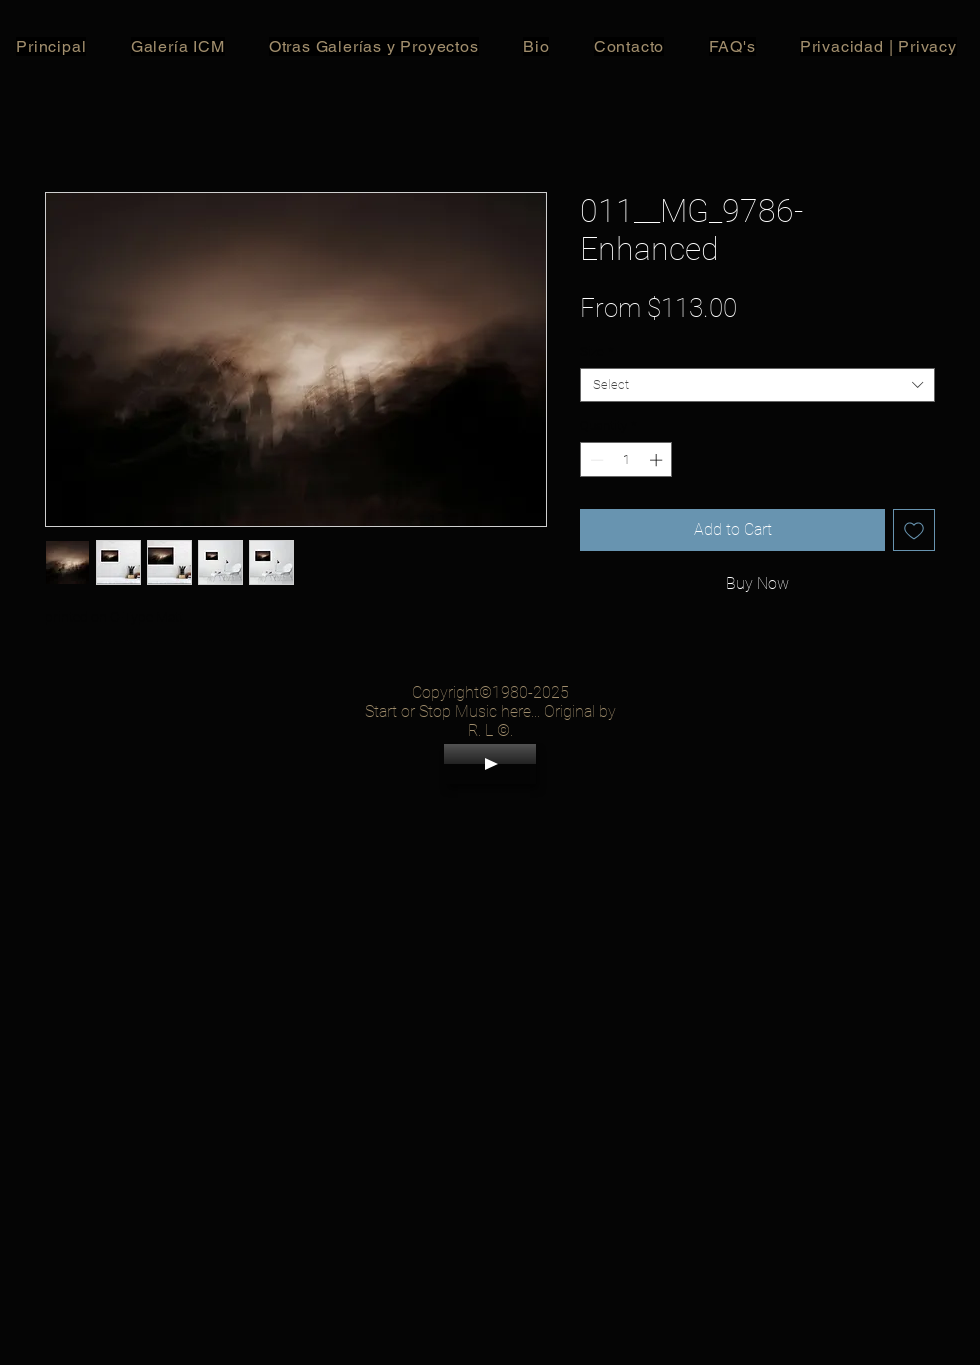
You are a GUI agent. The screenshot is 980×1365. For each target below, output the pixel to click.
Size (596, 351)
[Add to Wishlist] (914, 530)
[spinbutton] (626, 460)
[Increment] (658, 460)
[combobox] (757, 385)
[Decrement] (595, 460)
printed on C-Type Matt (114, 617)
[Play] (490, 764)
